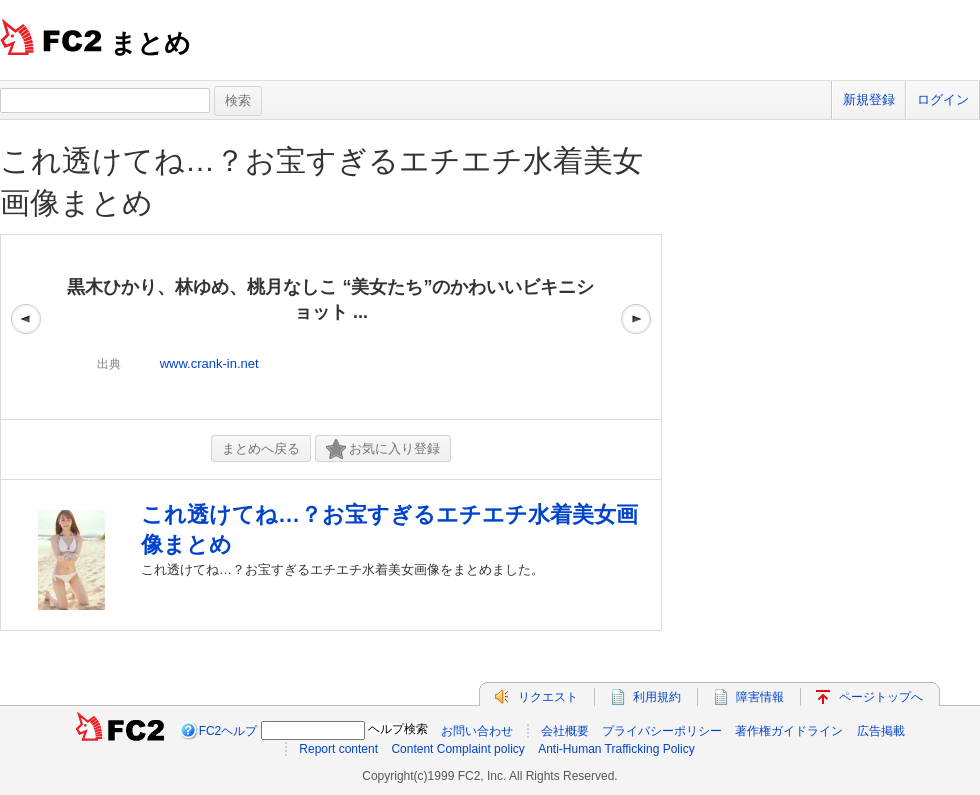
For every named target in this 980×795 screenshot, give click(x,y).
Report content (338, 749)
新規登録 (869, 99)
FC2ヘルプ (228, 731)
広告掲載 (881, 731)
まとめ (150, 43)
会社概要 (565, 731)
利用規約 (657, 697)
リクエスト (548, 697)
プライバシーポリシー (662, 731)
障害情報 (760, 697)
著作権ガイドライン (789, 731)
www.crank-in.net (209, 363)
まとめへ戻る (261, 448)
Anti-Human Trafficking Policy (616, 749)
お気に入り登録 (383, 449)
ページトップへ (881, 697)
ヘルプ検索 (398, 729)
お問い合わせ (477, 731)
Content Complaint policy (457, 749)
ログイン (943, 99)
